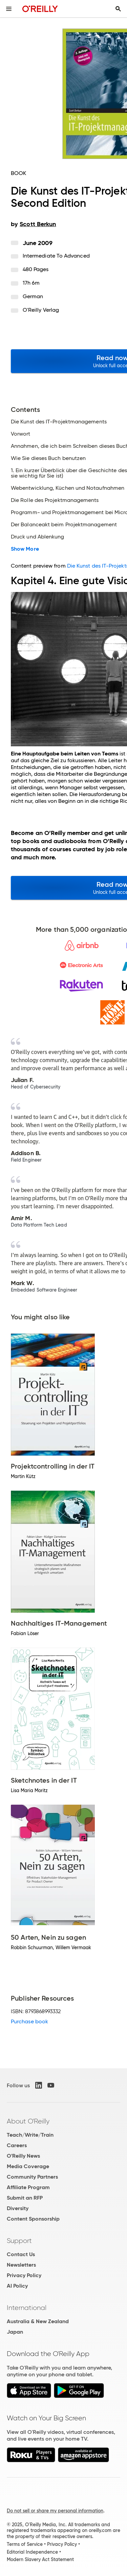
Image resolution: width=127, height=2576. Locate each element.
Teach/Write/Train (30, 2134)
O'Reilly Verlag (41, 310)
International (26, 2308)
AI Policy (17, 2285)
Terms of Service (25, 2544)
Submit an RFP (25, 2197)
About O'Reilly (28, 2121)
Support (19, 2241)
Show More (25, 549)
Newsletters (21, 2264)
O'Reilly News (23, 2155)
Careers (17, 2145)
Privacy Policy (24, 2275)
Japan (15, 2331)
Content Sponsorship (33, 2218)
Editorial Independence (32, 2552)
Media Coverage (28, 2166)
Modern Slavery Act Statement (40, 2559)
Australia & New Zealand (38, 2321)
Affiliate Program (28, 2187)
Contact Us (21, 2254)
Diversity (17, 2208)
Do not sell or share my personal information (55, 2511)
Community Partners (32, 2176)
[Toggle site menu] (9, 9)
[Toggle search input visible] (118, 9)
